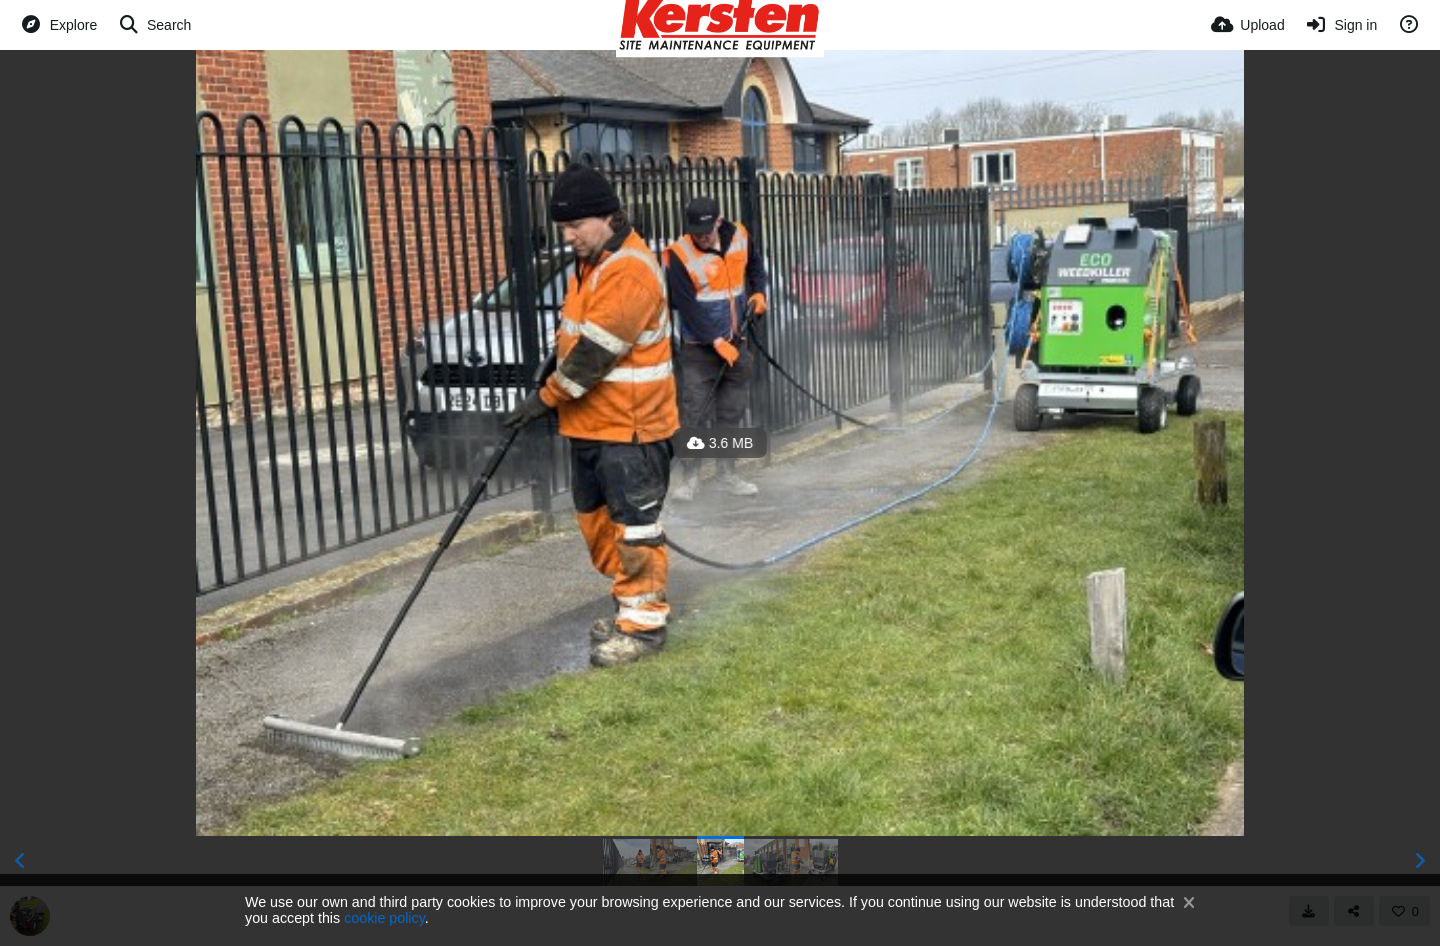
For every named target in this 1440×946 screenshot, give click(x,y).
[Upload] (1248, 25)
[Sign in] (1341, 25)
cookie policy (384, 918)
